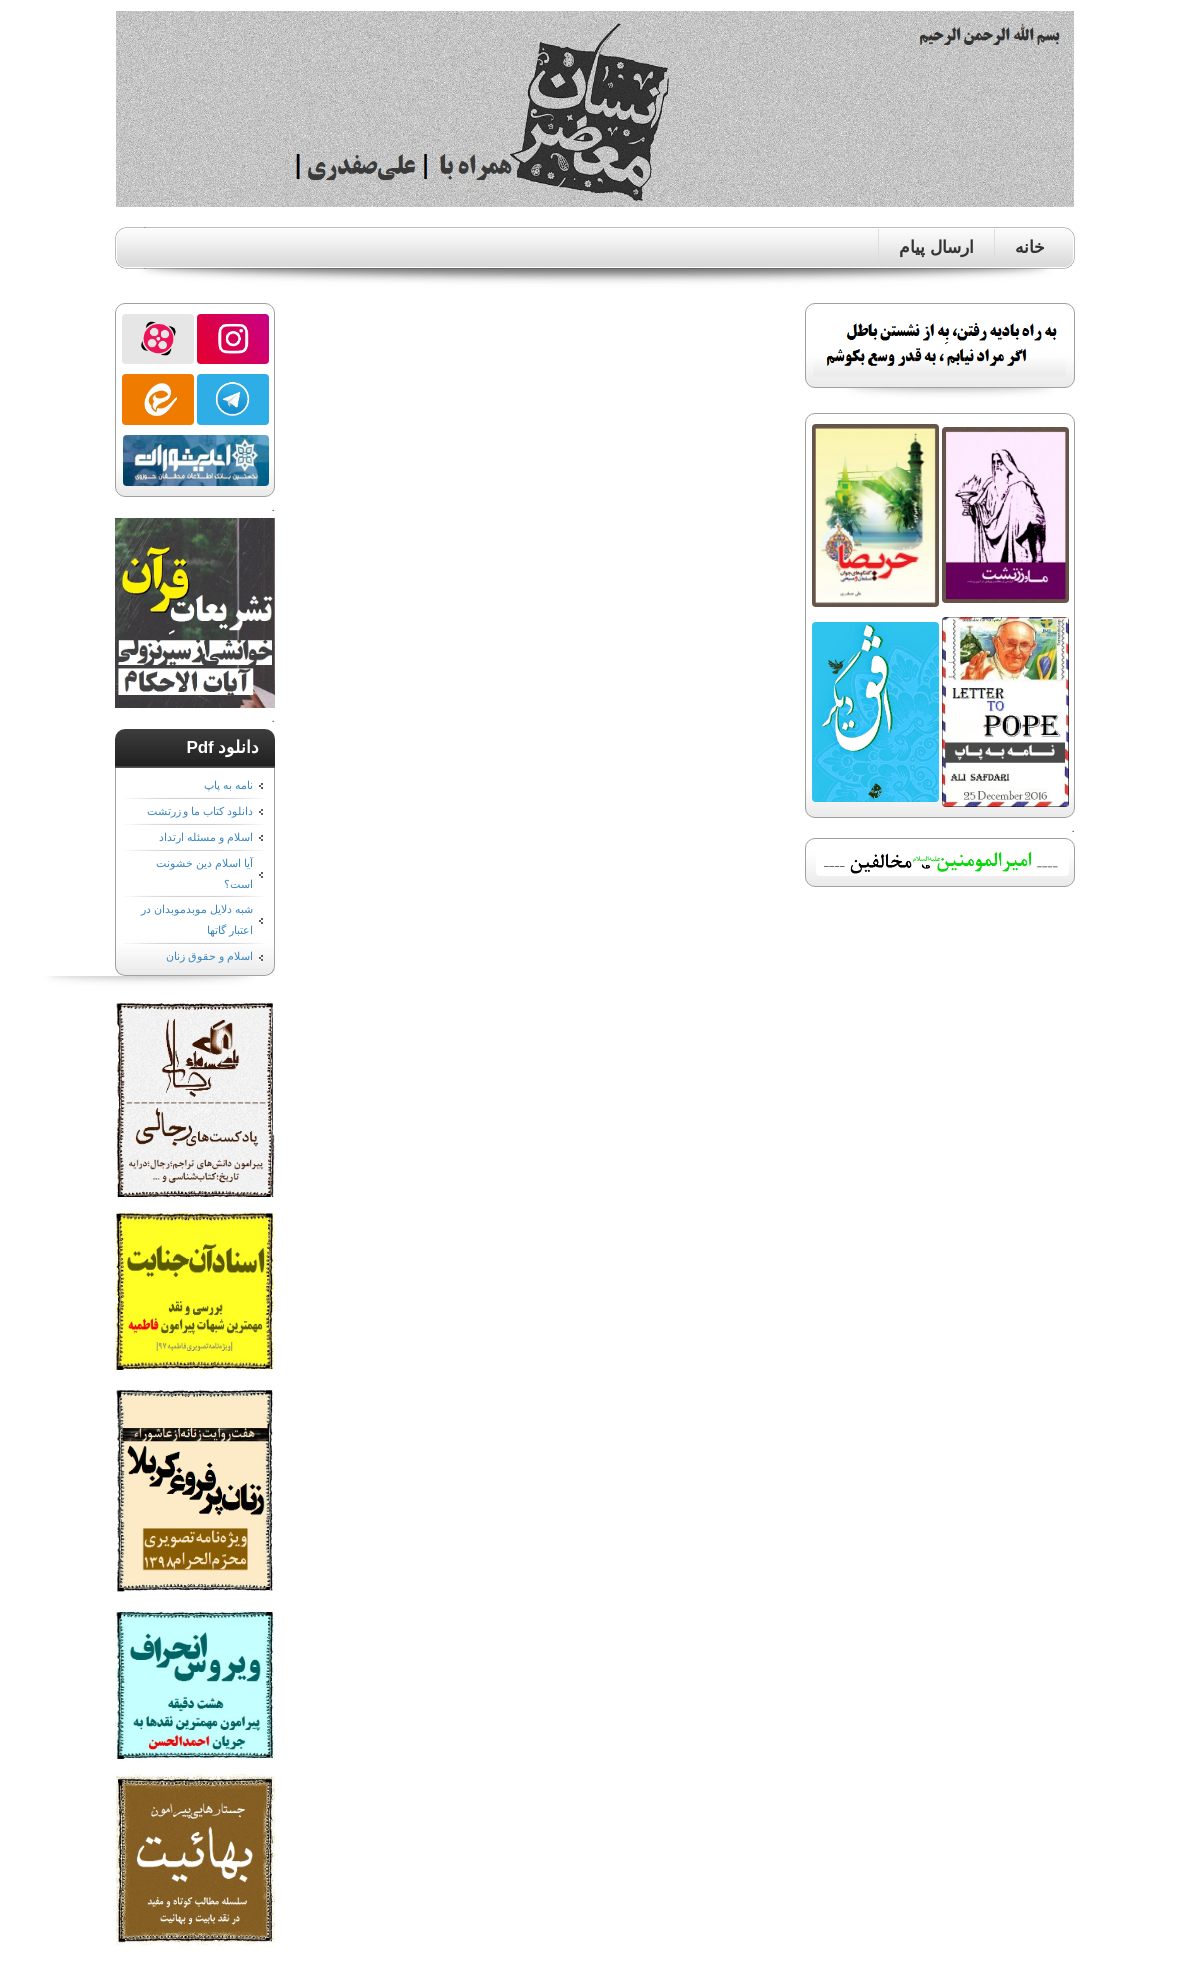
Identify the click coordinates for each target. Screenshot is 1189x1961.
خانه (1030, 247)
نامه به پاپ (228, 785)
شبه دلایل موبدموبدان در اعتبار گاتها (196, 919)
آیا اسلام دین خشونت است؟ (204, 873)
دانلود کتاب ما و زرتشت (200, 811)
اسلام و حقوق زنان (209, 956)
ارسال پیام (936, 247)
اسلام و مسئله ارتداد (205, 837)
